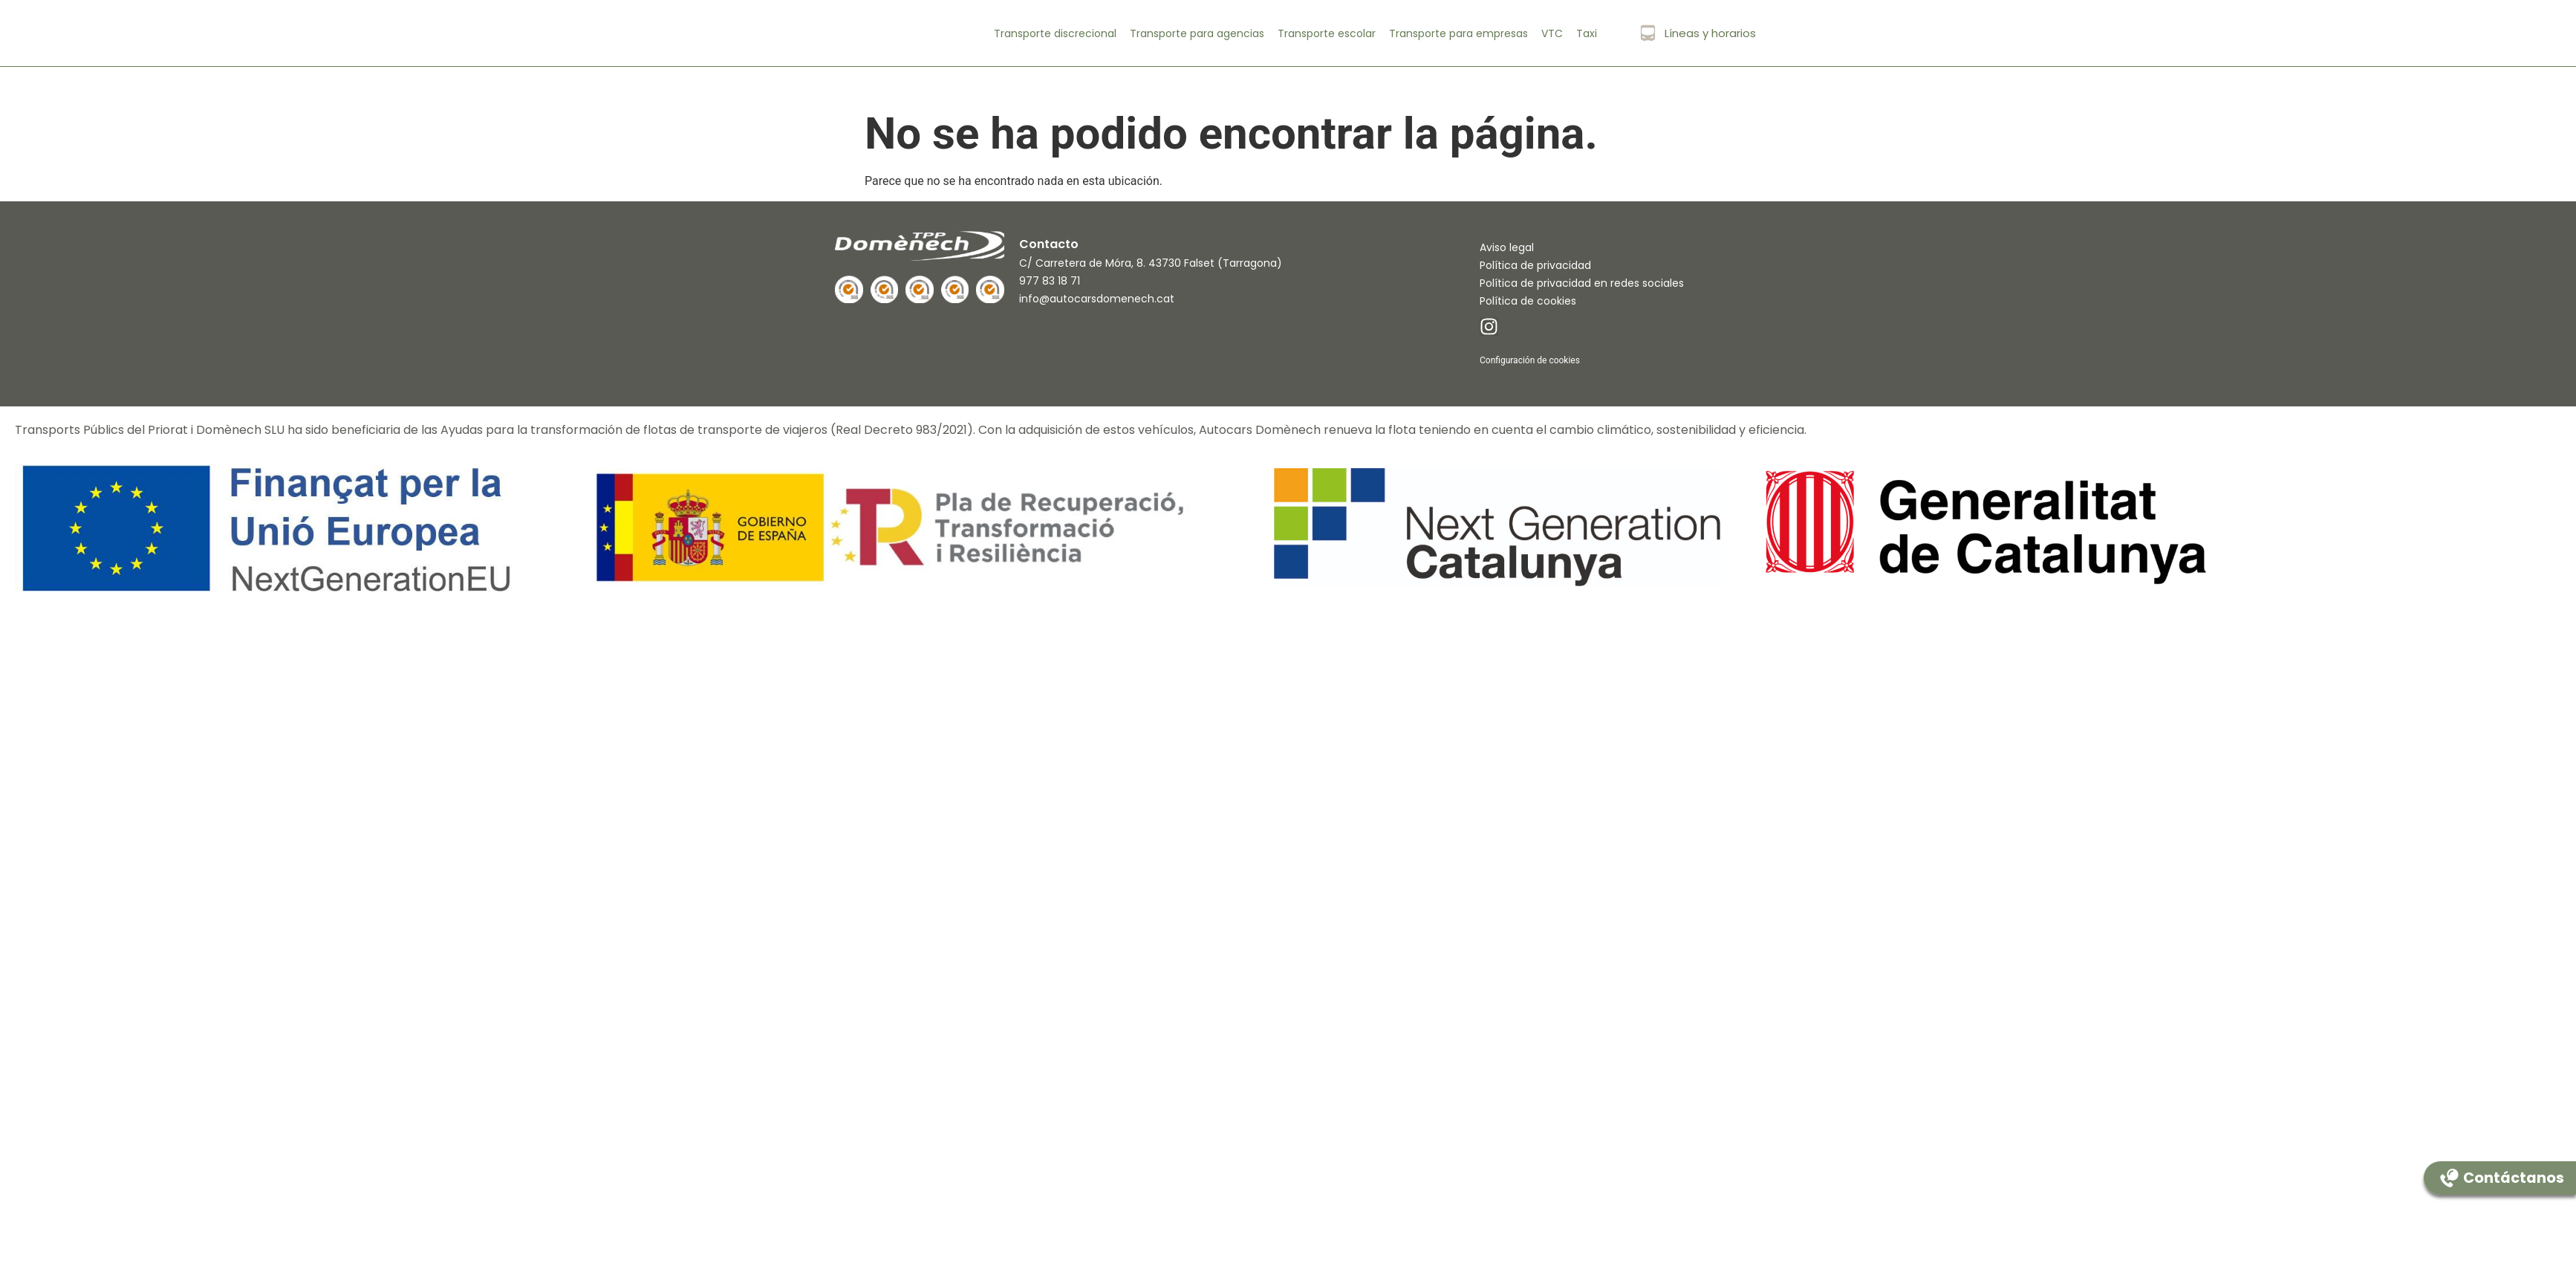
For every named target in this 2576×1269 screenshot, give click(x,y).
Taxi (1586, 33)
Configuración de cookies (1530, 360)
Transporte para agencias (1197, 33)
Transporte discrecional (1055, 33)
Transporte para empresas (1458, 33)
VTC (1552, 33)
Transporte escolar (1327, 33)
